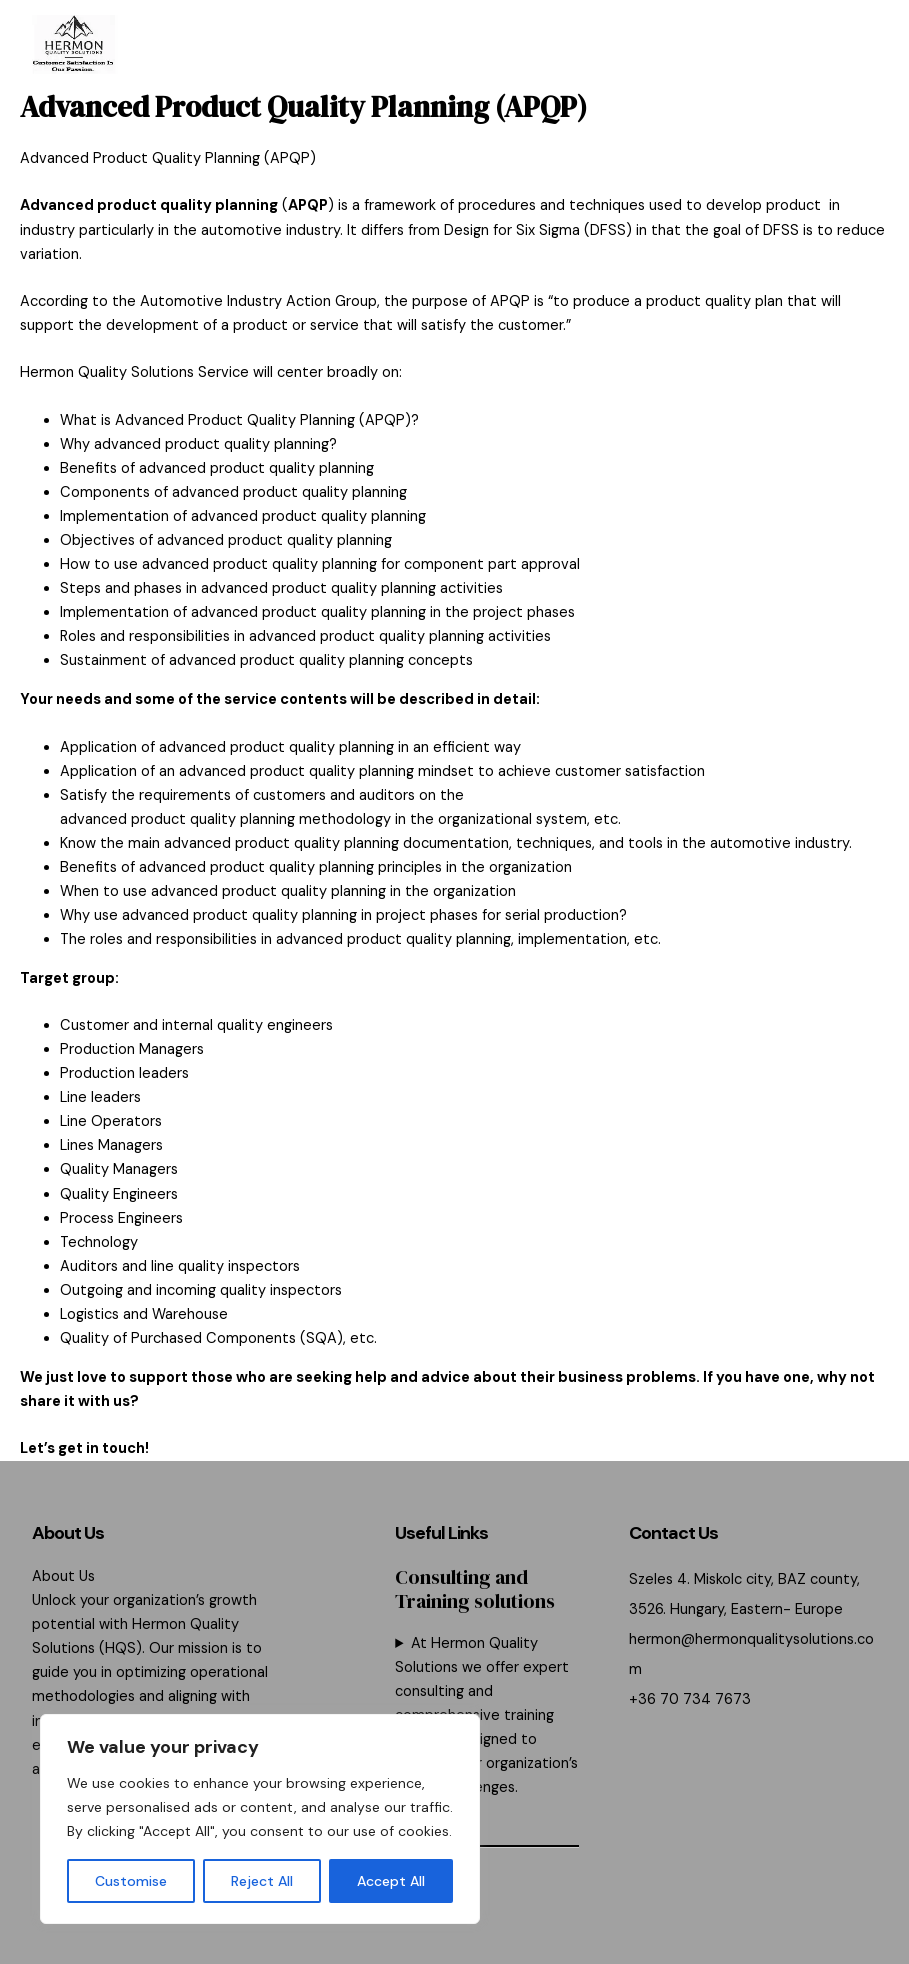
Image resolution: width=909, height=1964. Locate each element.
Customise (131, 1881)
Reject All (262, 1881)
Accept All (391, 1881)
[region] (260, 1819)
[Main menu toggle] (855, 45)
